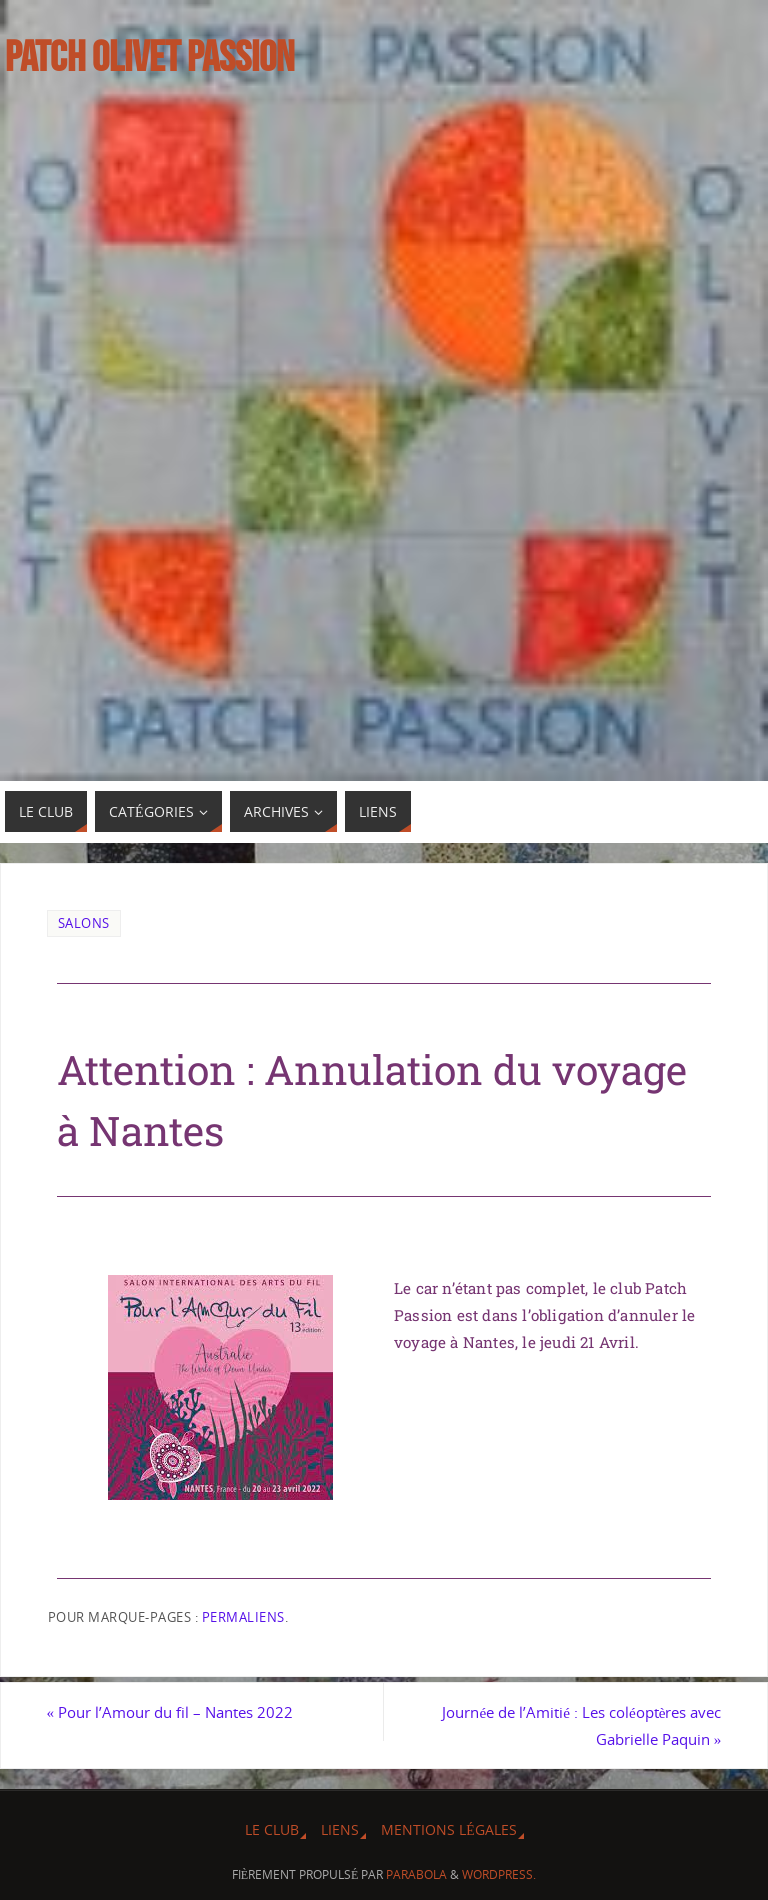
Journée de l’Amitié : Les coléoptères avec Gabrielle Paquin (581, 1725)
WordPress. (499, 1874)
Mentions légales (448, 1829)
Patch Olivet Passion (149, 56)
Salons (84, 923)
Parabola (416, 1874)
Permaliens (243, 1617)
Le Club (272, 1829)
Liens (340, 1829)
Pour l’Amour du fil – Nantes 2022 (170, 1712)
